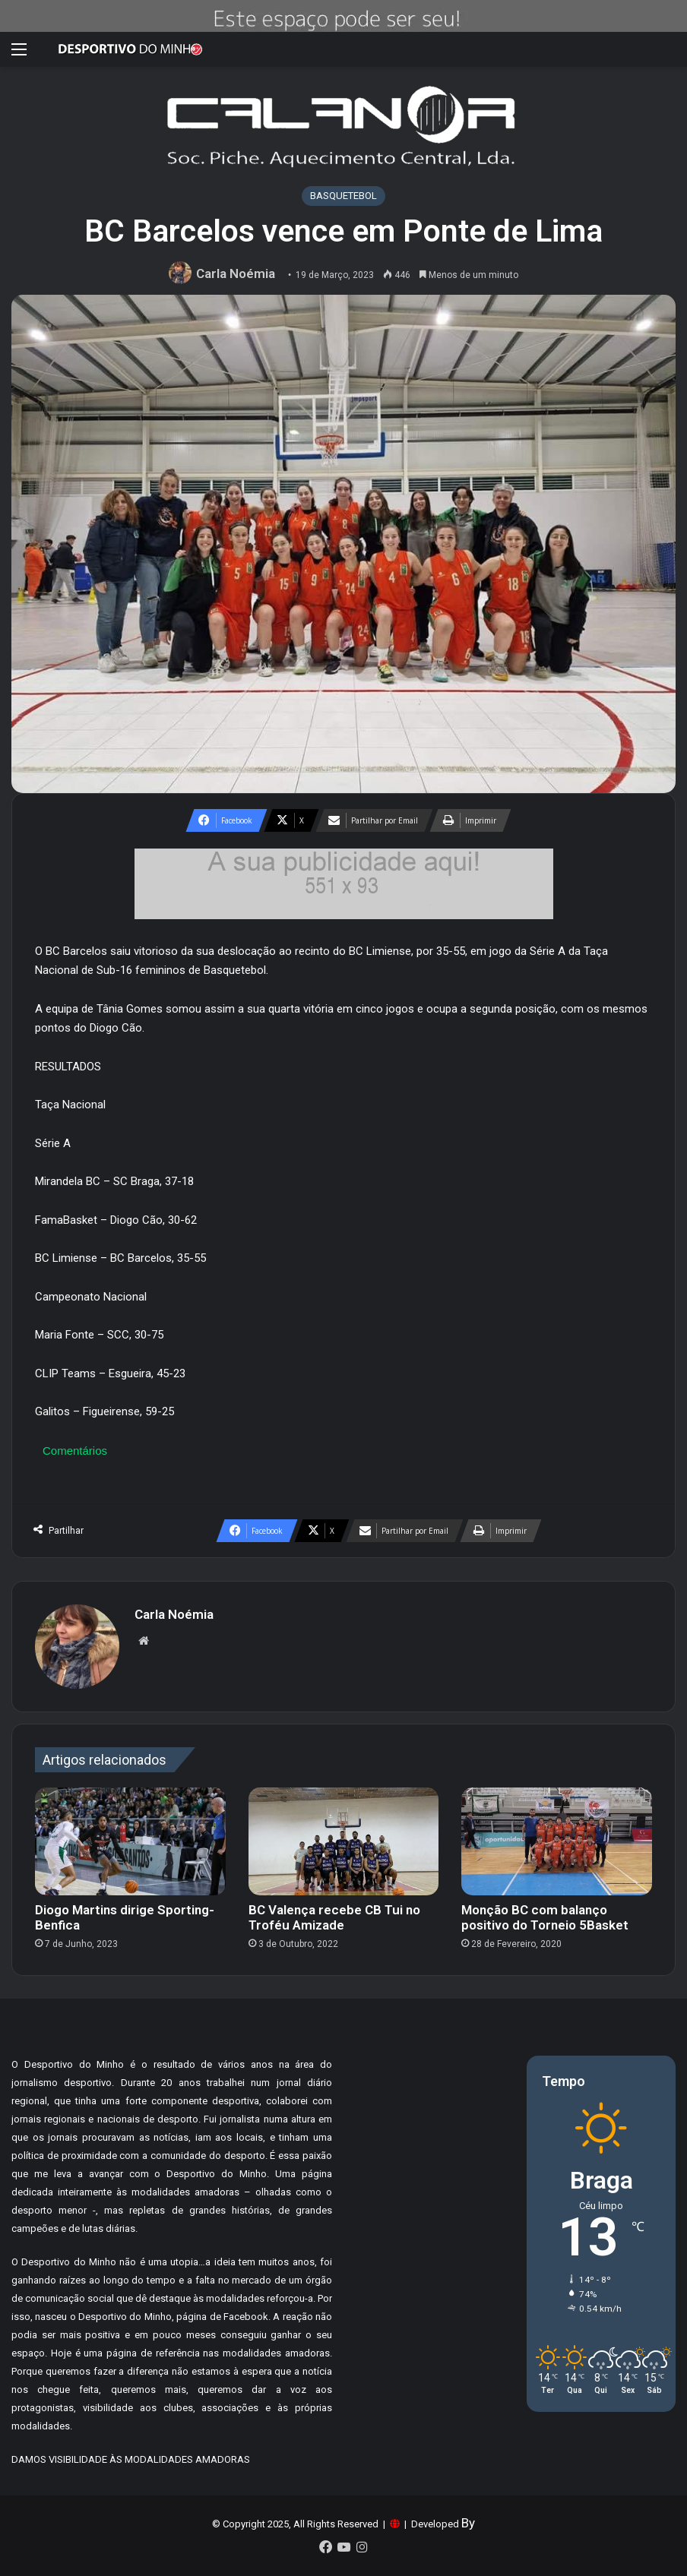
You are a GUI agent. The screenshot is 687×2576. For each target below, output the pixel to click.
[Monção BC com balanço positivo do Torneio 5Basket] (556, 1841)
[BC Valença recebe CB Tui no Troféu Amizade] (344, 1841)
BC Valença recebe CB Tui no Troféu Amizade (334, 1917)
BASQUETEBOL (343, 195)
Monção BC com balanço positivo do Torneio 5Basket (544, 1917)
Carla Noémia (235, 273)
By (468, 2522)
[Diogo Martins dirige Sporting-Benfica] (130, 1841)
